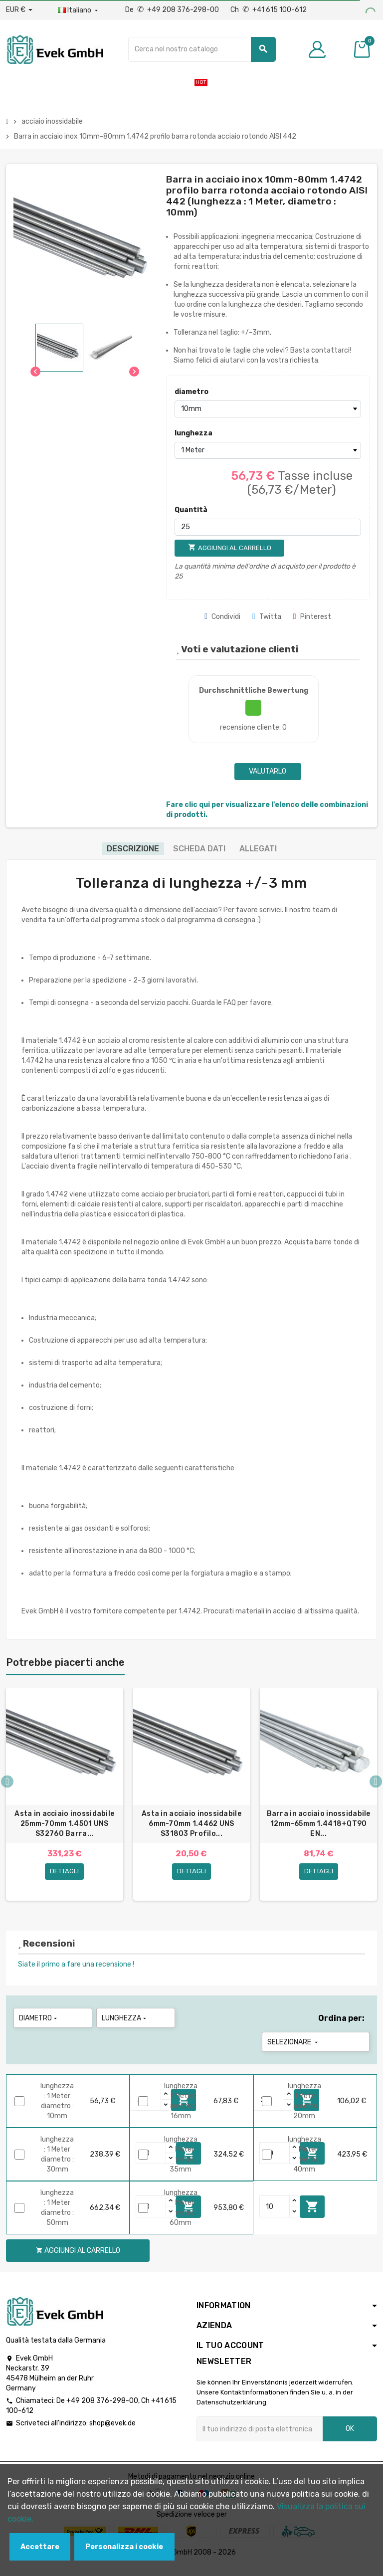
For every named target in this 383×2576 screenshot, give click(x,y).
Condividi (222, 616)
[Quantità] (268, 527)
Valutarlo (267, 771)
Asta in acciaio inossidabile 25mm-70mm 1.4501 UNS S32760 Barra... (64, 1823)
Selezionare (293, 2050)
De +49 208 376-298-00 (172, 9)
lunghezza (193, 433)
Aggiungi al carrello (312, 2215)
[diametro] (268, 408)
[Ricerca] (201, 49)
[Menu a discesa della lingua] (79, 10)
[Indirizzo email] (259, 2437)
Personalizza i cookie (124, 2547)
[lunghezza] (268, 450)
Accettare (39, 2547)
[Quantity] (151, 2162)
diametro (191, 392)
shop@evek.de (112, 2431)
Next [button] (376, 1786)
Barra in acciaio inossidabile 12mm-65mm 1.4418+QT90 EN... (319, 1823)
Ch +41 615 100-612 (268, 9)
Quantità (191, 510)
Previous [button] (7, 1786)
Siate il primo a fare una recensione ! (76, 1973)
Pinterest (312, 616)
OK (350, 2437)
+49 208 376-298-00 (102, 2409)
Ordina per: (341, 2026)
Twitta (266, 616)
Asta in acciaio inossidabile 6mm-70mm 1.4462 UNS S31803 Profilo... (191, 1823)
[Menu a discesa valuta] (19, 10)
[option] (64, 1798)
